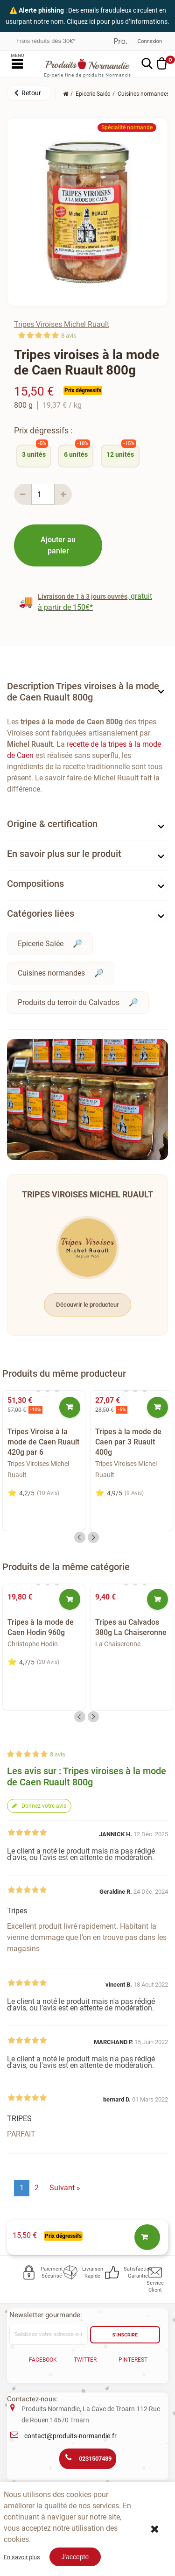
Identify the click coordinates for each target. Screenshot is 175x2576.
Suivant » (64, 2187)
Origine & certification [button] (52, 823)
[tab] (87, 693)
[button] (29, 93)
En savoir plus (22, 2557)
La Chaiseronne (117, 1644)
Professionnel (120, 41)
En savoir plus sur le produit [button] (64, 853)
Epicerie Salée (40, 943)
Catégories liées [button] (40, 913)
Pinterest (133, 2360)
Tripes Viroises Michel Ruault (61, 324)
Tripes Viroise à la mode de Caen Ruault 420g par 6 (43, 1442)
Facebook (43, 2360)
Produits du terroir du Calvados (68, 1002)
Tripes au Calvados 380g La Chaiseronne (131, 1627)
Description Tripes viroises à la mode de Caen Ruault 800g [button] (83, 691)
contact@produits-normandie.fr (70, 2436)
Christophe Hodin (32, 1644)
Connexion (149, 41)
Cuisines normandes (51, 973)
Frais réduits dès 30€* (45, 40)
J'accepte (75, 2557)
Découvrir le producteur (87, 1304)
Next (93, 1537)
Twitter (85, 2360)
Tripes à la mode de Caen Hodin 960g (40, 1627)
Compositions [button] (35, 883)
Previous (79, 1537)
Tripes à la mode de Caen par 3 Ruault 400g (128, 1442)
